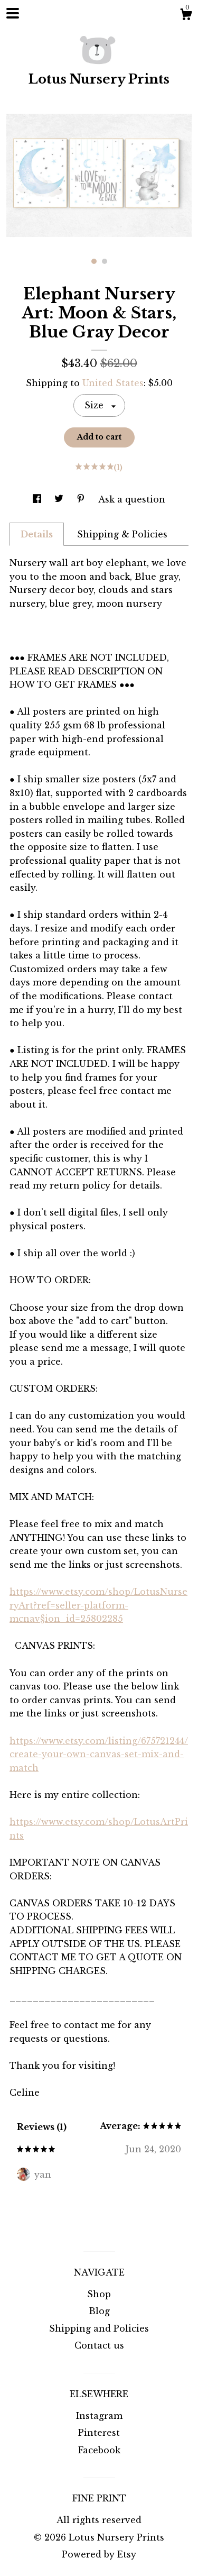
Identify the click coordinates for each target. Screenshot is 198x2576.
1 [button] (94, 261)
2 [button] (104, 261)
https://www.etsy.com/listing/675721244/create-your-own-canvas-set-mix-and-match (99, 1754)
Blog (99, 2311)
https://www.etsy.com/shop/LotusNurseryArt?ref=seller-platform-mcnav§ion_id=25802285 (98, 1605)
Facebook (99, 2450)
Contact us (99, 2345)
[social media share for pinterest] (82, 499)
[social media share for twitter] (60, 499)
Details (37, 534)
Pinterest (99, 2432)
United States (113, 383)
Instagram (99, 2415)
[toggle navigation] (12, 13)
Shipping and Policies (99, 2328)
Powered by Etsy (99, 2554)
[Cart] (186, 16)
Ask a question (131, 499)
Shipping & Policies (122, 534)
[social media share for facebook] (38, 499)
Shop (99, 2294)
